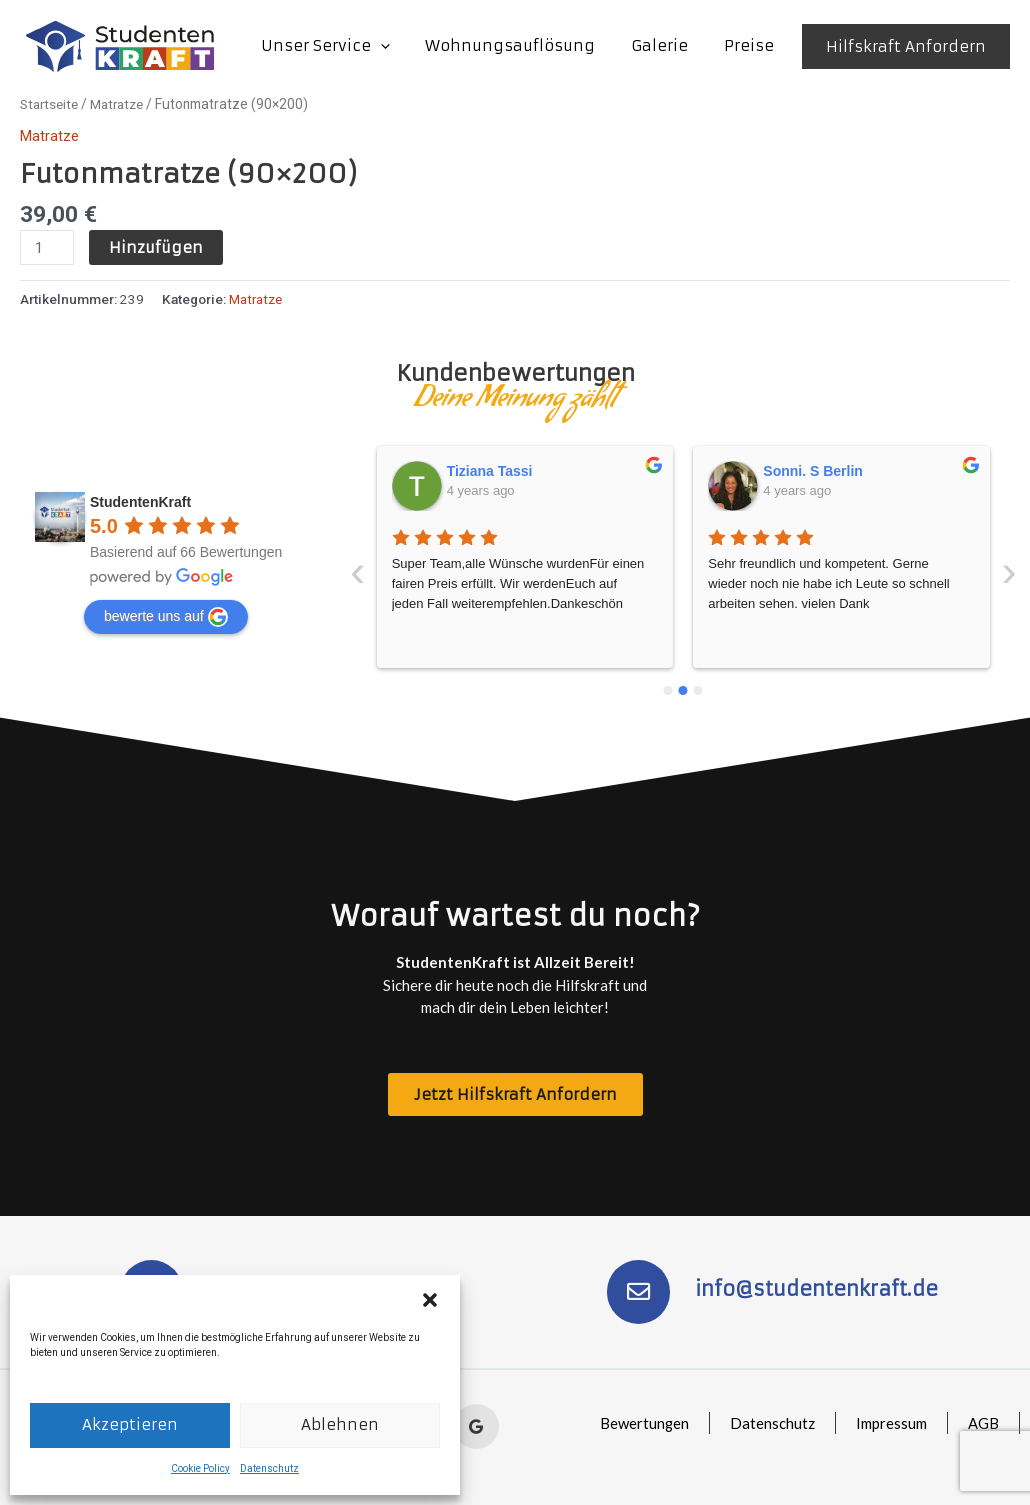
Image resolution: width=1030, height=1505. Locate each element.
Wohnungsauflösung (525, 45)
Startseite (51, 104)
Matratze (124, 104)
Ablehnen (340, 1424)
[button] (430, 1300)
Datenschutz (269, 1468)
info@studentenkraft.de (818, 1288)
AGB (982, 1423)
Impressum (889, 1423)
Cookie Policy (200, 1468)
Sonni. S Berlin (497, 470)
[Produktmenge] (47, 247)
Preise (752, 45)
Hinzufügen (156, 247)
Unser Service (345, 46)
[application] (400, 46)
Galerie (668, 45)
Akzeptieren (130, 1424)
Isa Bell (788, 470)
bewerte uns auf (166, 616)
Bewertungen (640, 1423)
